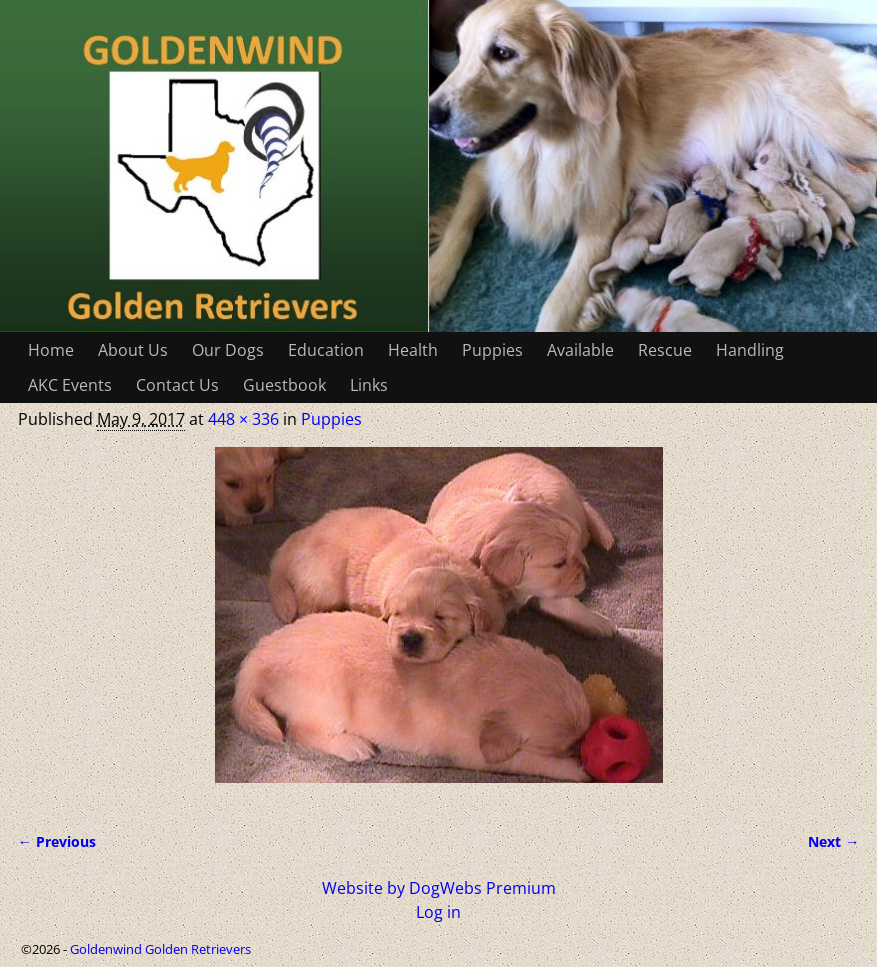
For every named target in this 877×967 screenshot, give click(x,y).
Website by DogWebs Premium (439, 888)
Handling (750, 350)
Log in (438, 912)
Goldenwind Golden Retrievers (160, 949)
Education (326, 350)
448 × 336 (243, 419)
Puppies (492, 350)
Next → (833, 841)
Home (51, 350)
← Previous (57, 841)
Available (580, 350)
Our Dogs (228, 350)
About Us (133, 350)
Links (369, 385)
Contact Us (177, 385)
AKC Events (70, 385)
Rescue (665, 350)
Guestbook (284, 385)
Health (413, 350)
